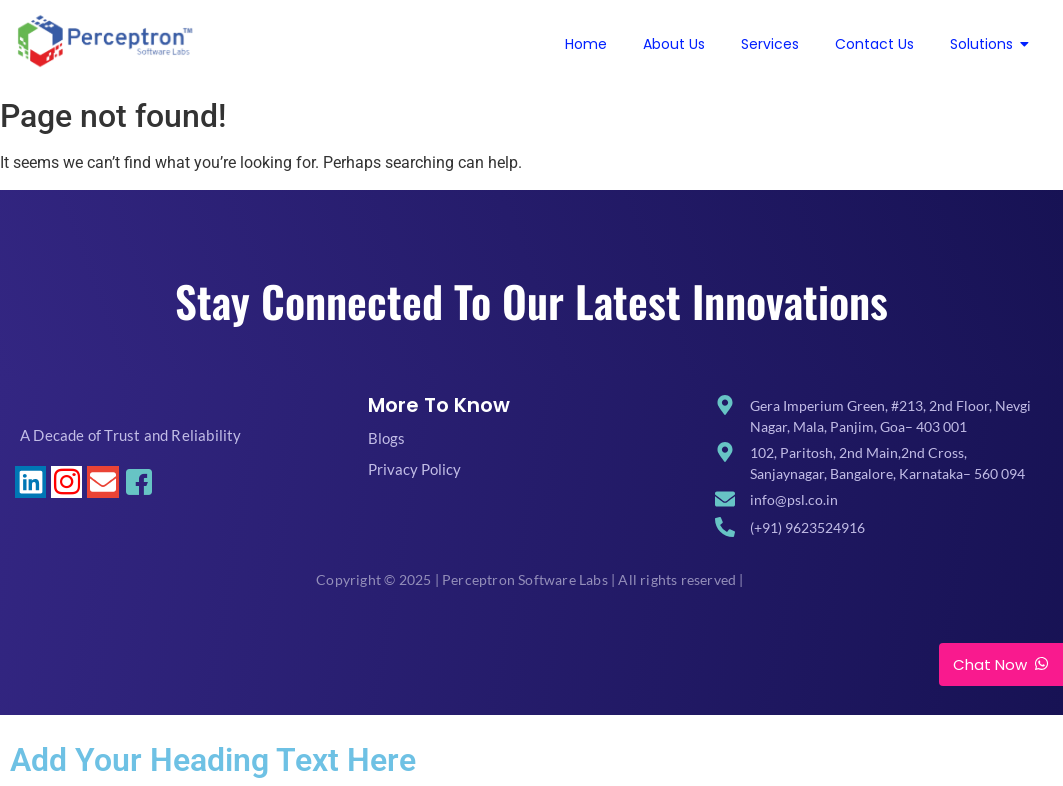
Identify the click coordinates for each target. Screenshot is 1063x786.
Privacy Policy (414, 469)
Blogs (386, 438)
